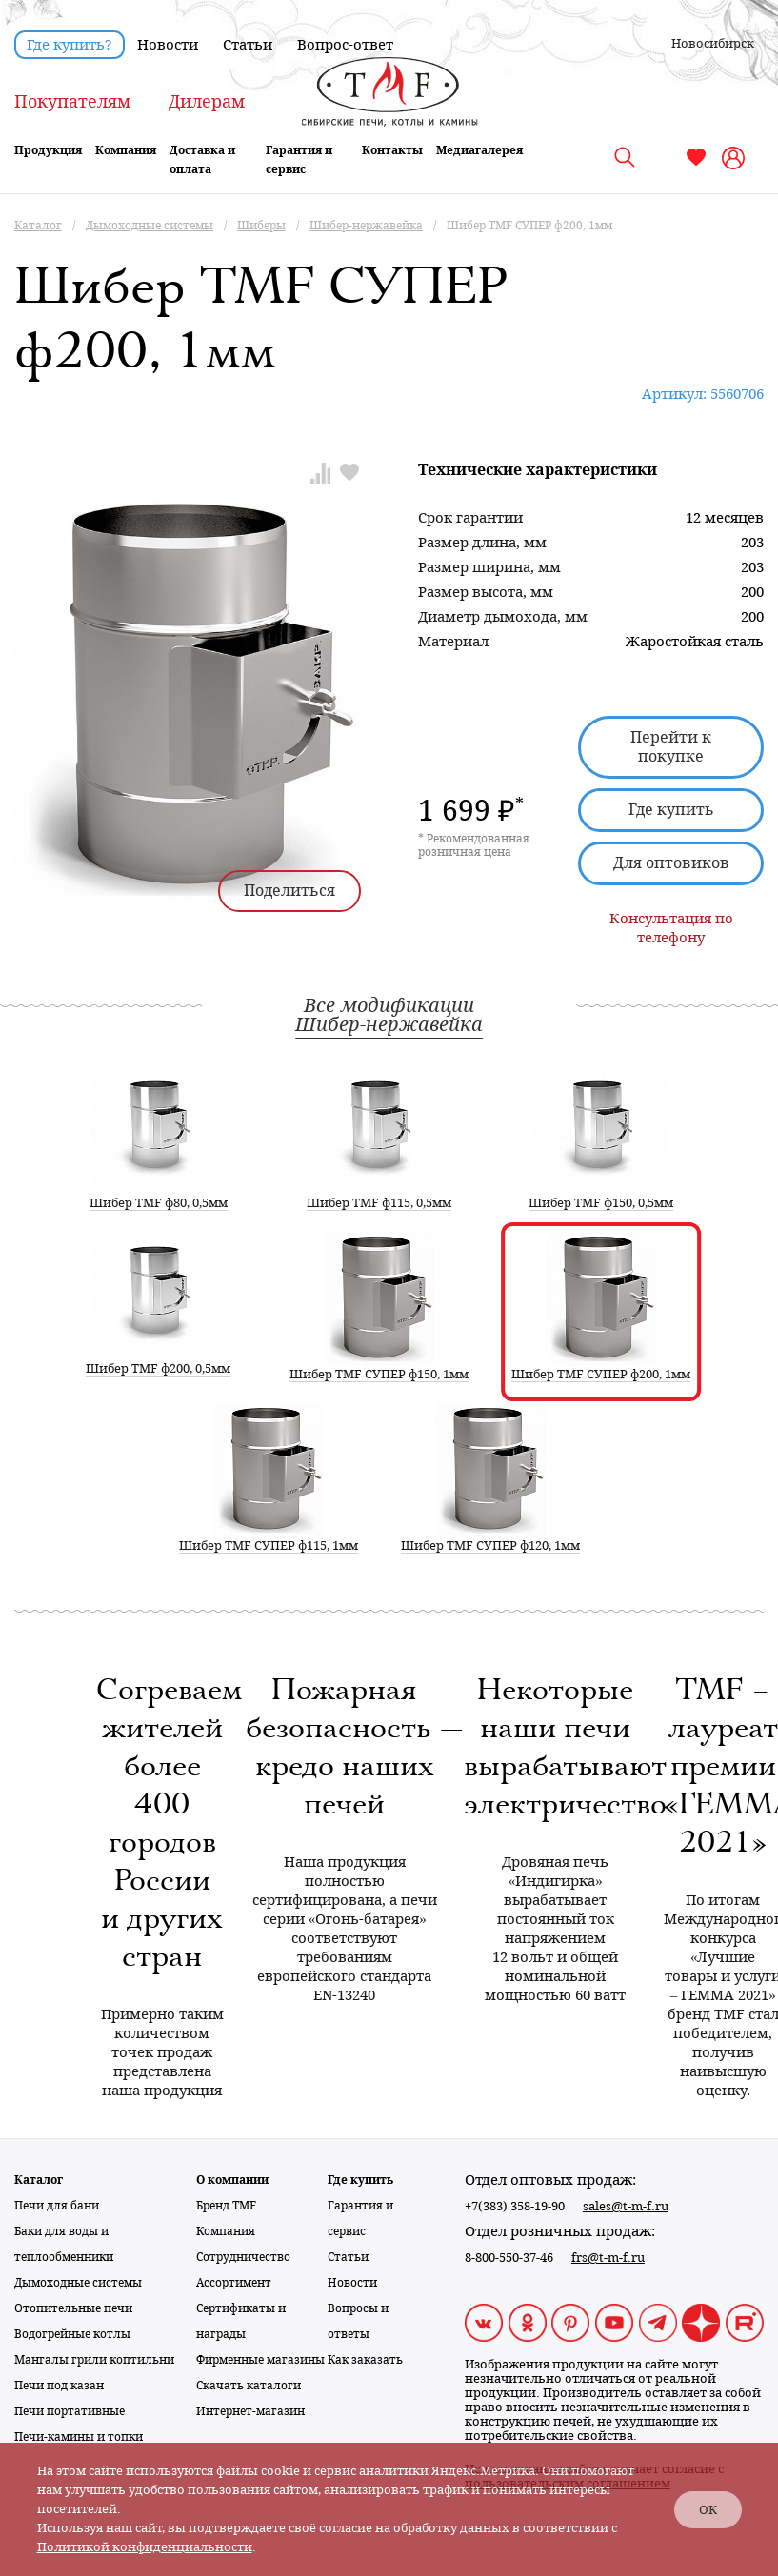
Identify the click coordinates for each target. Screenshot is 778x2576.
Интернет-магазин (250, 2411)
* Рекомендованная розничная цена (473, 845)
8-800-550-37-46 (509, 2257)
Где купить (671, 810)
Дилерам (207, 101)
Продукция (48, 150)
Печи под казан (59, 2385)
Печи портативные (69, 2411)
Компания (125, 150)
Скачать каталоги (248, 2385)
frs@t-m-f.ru (608, 2257)
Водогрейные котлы (72, 2334)
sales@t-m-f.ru (625, 2206)
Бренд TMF (226, 2205)
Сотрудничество (243, 2257)
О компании (232, 2180)
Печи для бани (56, 2205)
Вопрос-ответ (345, 44)
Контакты (392, 150)
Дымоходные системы (78, 2282)
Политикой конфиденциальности (144, 2547)
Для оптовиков (671, 863)
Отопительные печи (73, 2308)
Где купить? (69, 44)
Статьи (247, 44)
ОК (708, 2510)
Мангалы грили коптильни (94, 2360)
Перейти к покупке (670, 746)
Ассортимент (233, 2282)
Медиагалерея (479, 150)
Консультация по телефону (671, 928)
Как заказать (365, 2360)
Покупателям (72, 101)
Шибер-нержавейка (389, 1024)
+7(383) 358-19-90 (515, 2206)
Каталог (38, 2180)
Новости (167, 44)
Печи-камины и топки (78, 2437)
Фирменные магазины (260, 2360)
